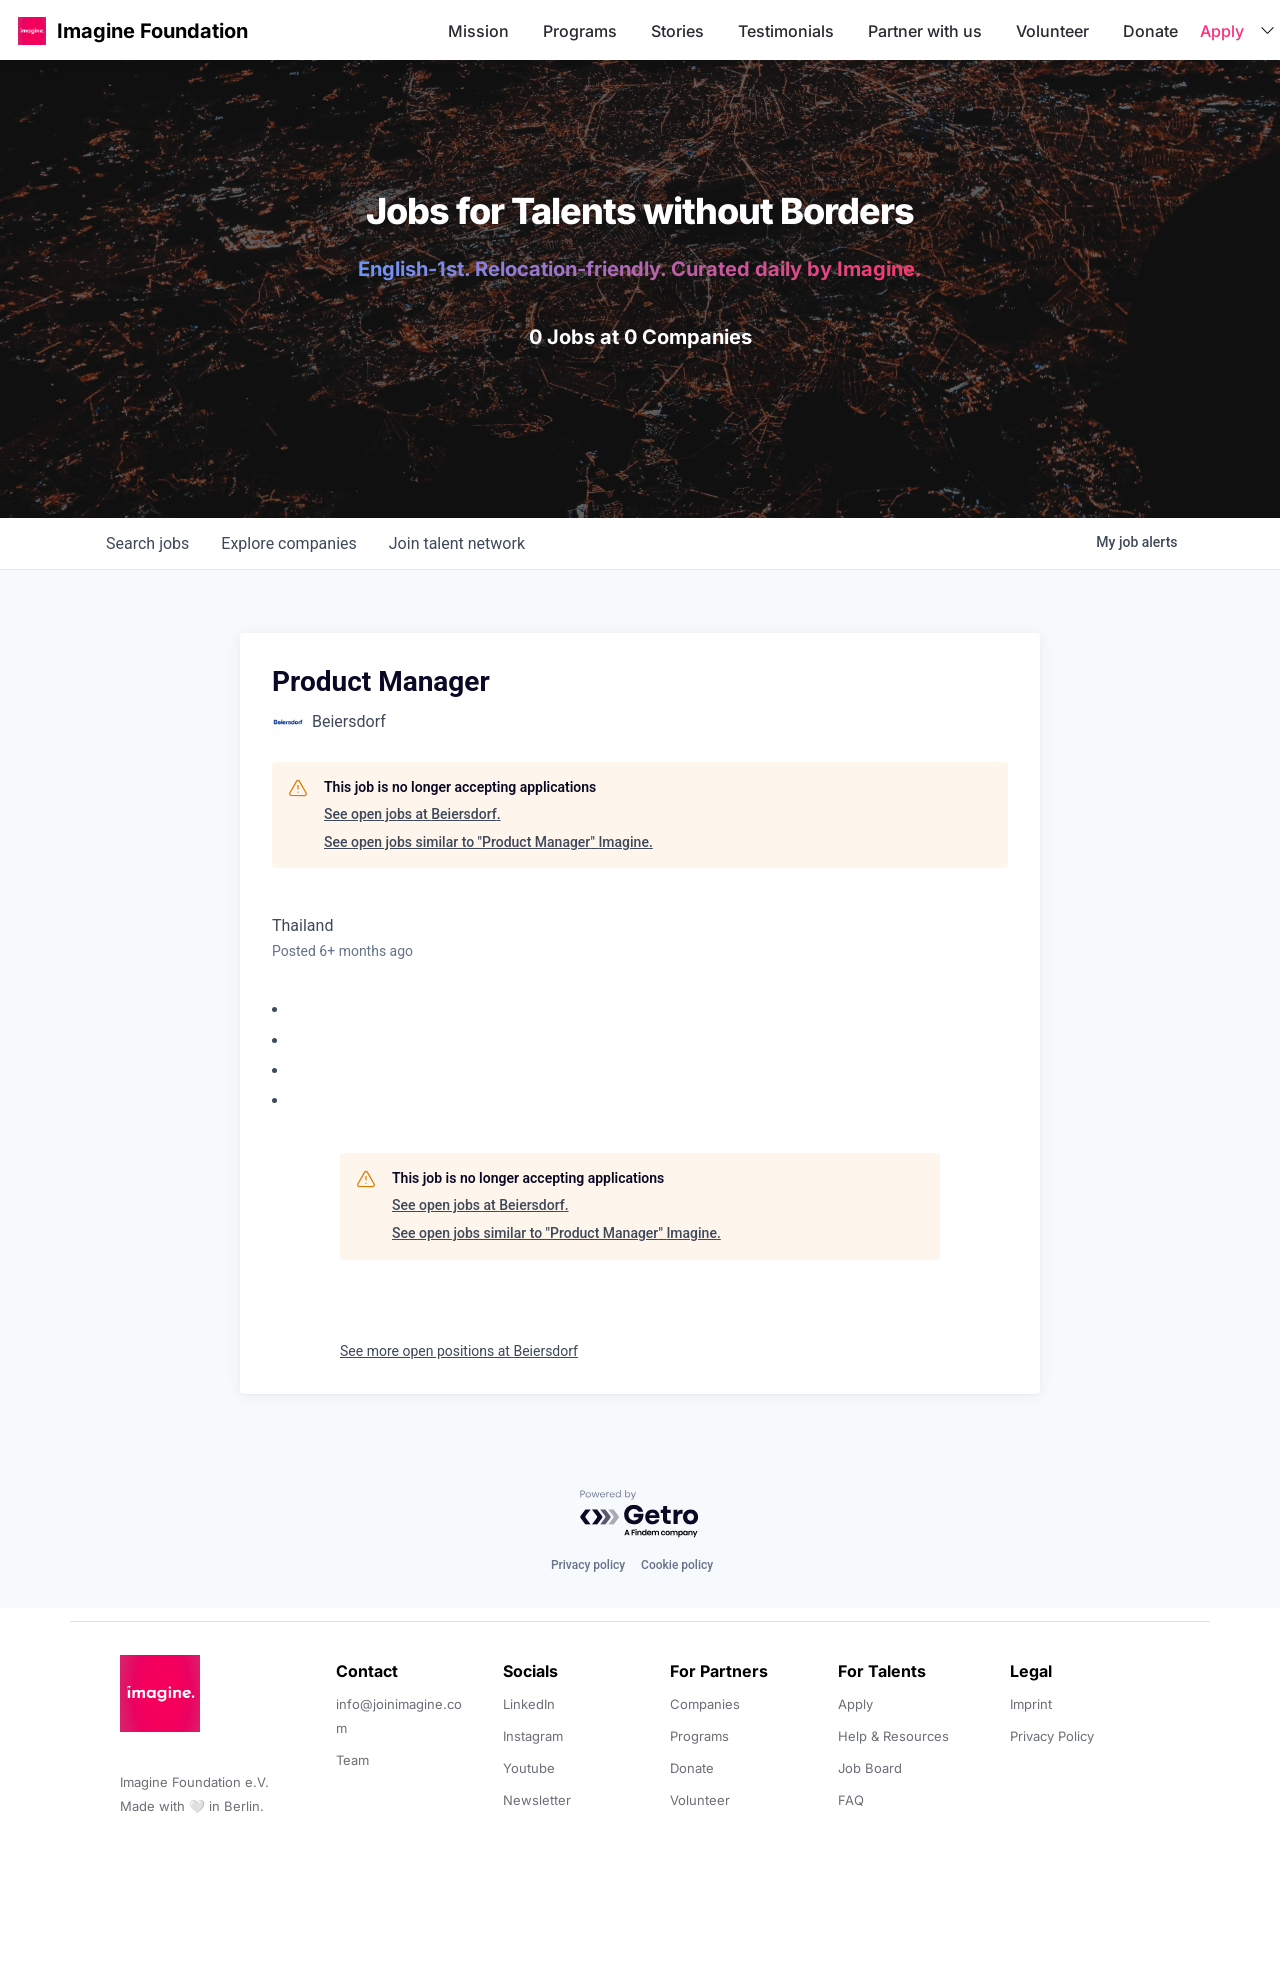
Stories (677, 31)
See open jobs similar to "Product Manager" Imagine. (488, 842)
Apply (1222, 31)
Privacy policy (588, 1565)
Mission (478, 31)
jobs (147, 543)
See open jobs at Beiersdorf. (412, 814)
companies (288, 543)
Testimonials (786, 31)
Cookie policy (677, 1565)
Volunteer (1052, 31)
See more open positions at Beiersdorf (459, 1351)
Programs (580, 31)
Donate (1150, 31)
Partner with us (925, 31)
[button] (32, 30)
